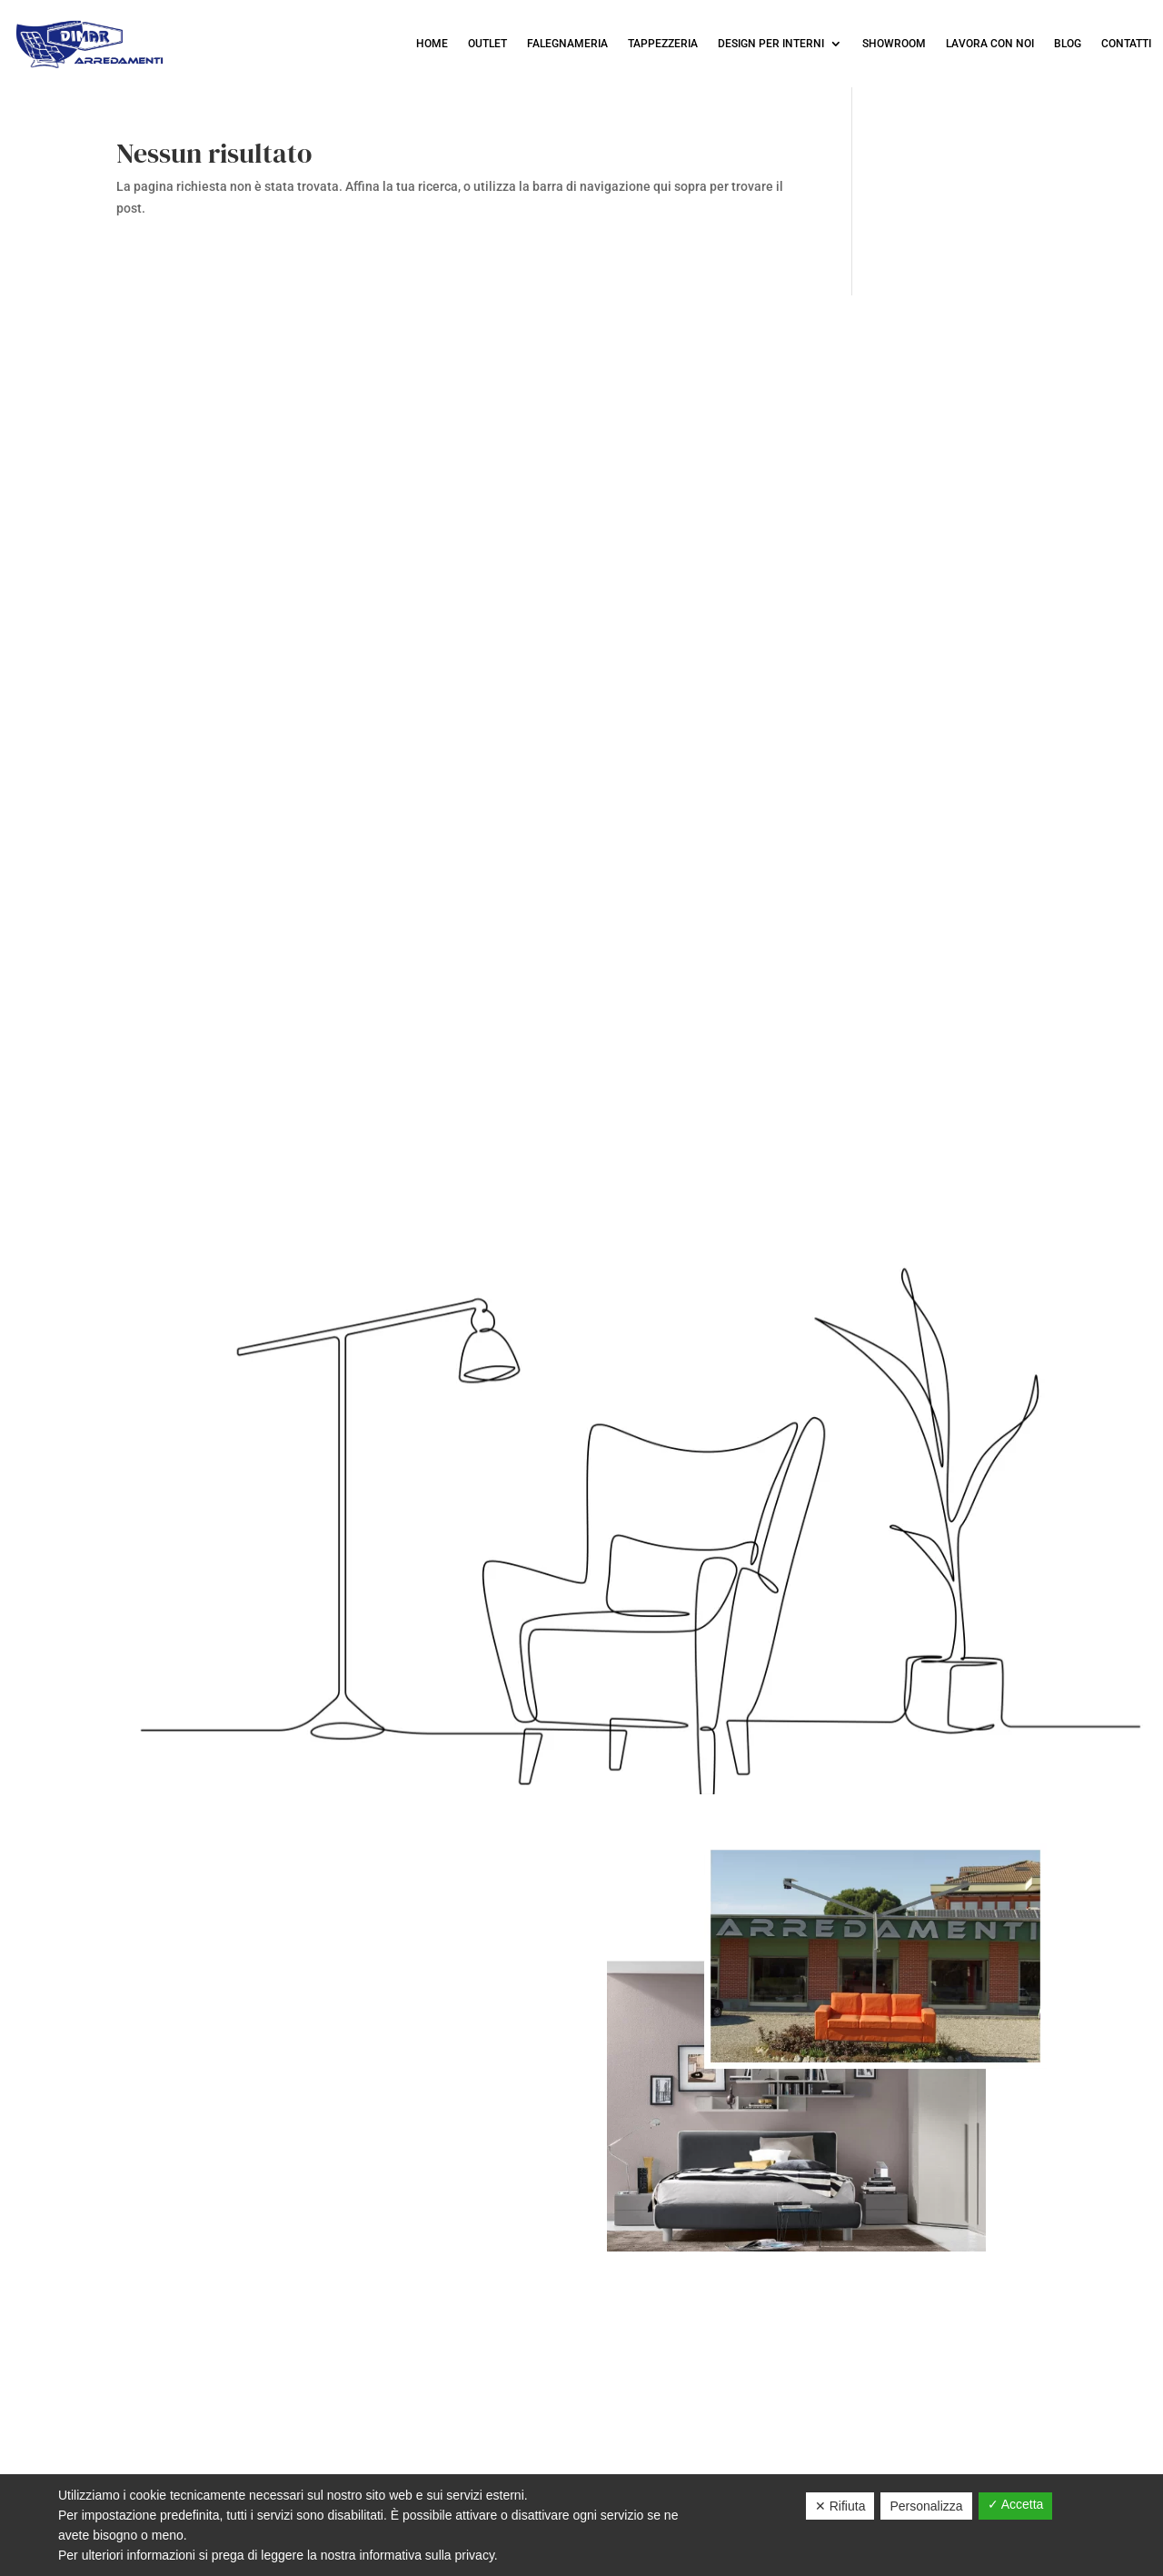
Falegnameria (567, 43)
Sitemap (684, 2469)
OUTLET (487, 43)
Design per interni (771, 43)
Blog (1067, 43)
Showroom (894, 43)
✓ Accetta (1016, 2504)
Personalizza (926, 2506)
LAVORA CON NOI (990, 43)
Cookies (607, 2469)
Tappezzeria (663, 43)
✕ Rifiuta (840, 2506)
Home (432, 43)
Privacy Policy (504, 2469)
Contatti (1126, 43)
